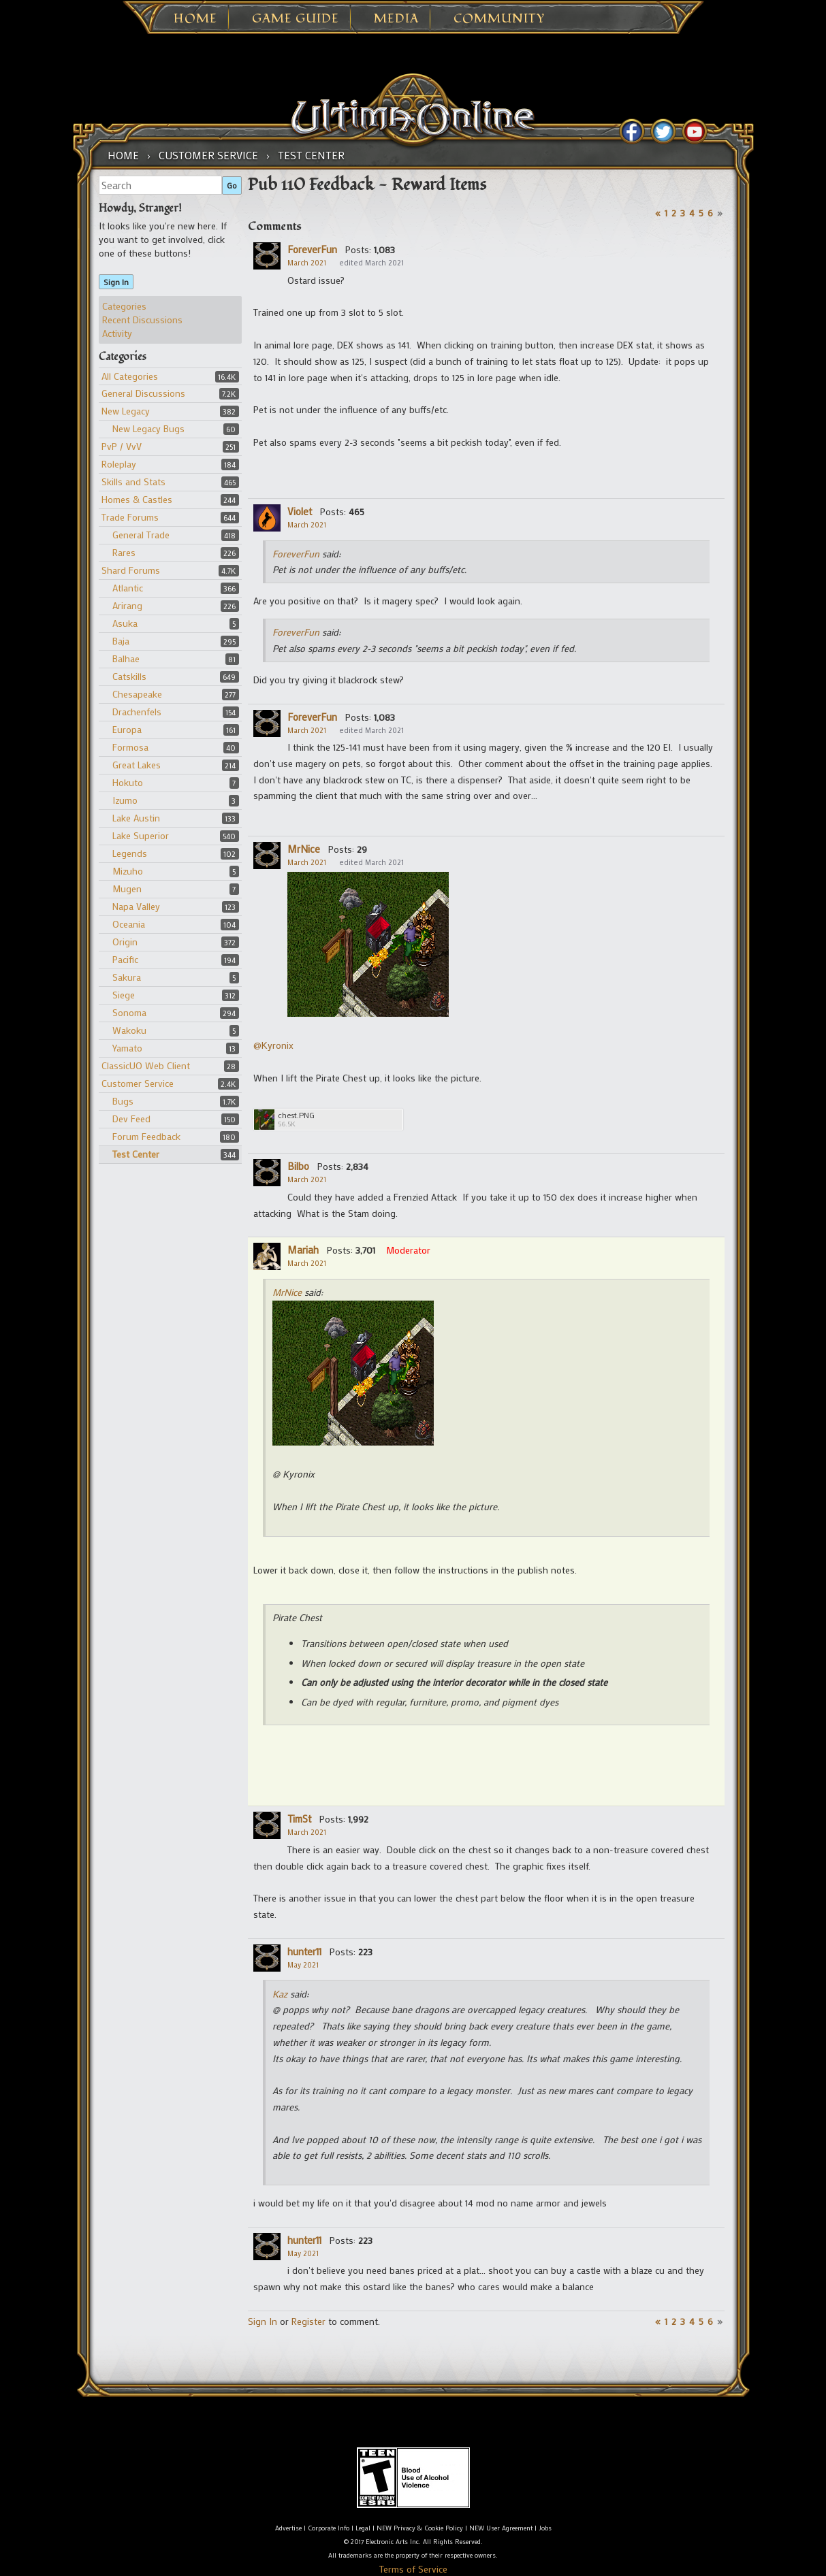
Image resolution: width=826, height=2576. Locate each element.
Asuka (125, 623)
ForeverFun (312, 249)
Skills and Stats (133, 481)
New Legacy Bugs (148, 428)
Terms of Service (413, 2568)
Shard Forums (130, 570)
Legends (129, 853)
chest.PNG (296, 1115)
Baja (120, 640)
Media (396, 19)
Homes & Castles (136, 499)
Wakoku (129, 1030)
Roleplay (118, 463)
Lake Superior (140, 835)
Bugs (122, 1100)
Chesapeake (137, 693)
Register (308, 2321)
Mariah (303, 1249)
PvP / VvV (121, 446)
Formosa (130, 746)
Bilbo (298, 1166)
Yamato (127, 1047)
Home (195, 19)
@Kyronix (273, 1045)
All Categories (129, 376)
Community (499, 19)
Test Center (135, 1153)
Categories (124, 305)
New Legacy (125, 410)
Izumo (125, 800)
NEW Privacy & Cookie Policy (420, 2528)
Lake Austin (136, 817)
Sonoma (129, 1012)
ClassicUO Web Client (145, 1065)
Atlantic (127, 587)
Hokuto (127, 782)
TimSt (299, 1818)
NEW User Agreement (501, 2528)
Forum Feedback (146, 1136)
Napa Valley (136, 906)
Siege (123, 994)
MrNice (303, 848)
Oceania (128, 923)
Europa (127, 729)
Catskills (129, 676)
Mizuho (127, 870)
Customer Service (137, 1083)
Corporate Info (328, 2528)
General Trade (141, 534)
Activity (117, 333)
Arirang (127, 605)
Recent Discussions (142, 319)
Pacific (125, 959)
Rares (124, 552)
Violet (299, 511)
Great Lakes (136, 764)
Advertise (288, 2528)
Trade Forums (130, 516)
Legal (362, 2528)
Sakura (126, 977)
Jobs (545, 2528)
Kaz (279, 1993)
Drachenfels (136, 711)
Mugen (127, 888)
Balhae (126, 658)
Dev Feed (131, 1118)
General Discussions (143, 393)
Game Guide (295, 19)
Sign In (116, 281)
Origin (125, 941)
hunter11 (304, 1951)
